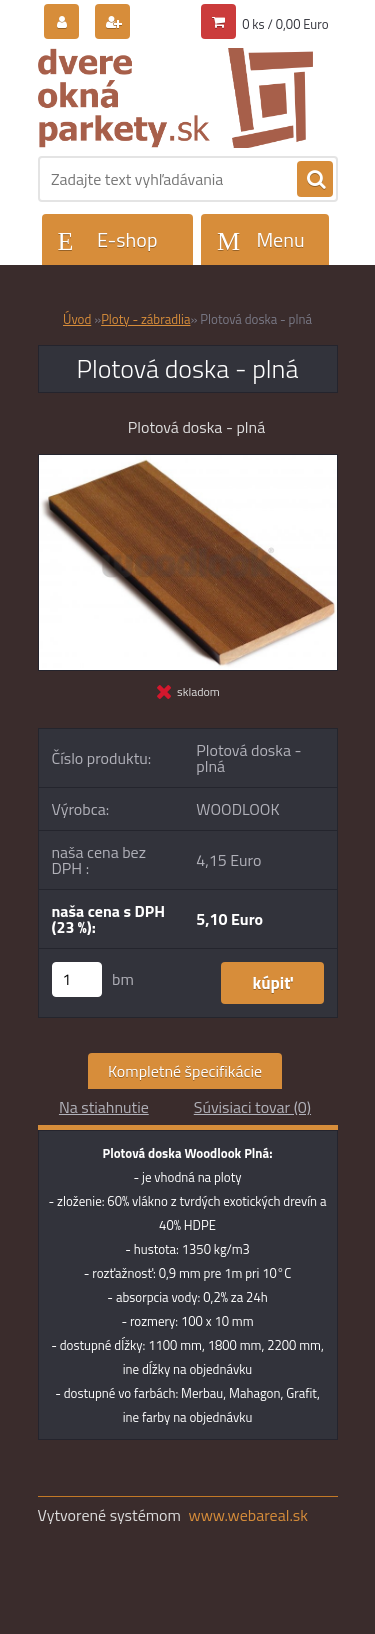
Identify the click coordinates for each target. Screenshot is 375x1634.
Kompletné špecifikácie (185, 1071)
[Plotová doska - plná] (188, 463)
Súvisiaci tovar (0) (252, 1107)
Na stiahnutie (104, 1107)
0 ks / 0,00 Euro (285, 24)
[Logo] (175, 98)
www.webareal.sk (248, 1515)
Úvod (77, 319)
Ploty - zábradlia (145, 319)
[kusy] (77, 979)
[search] (315, 180)
